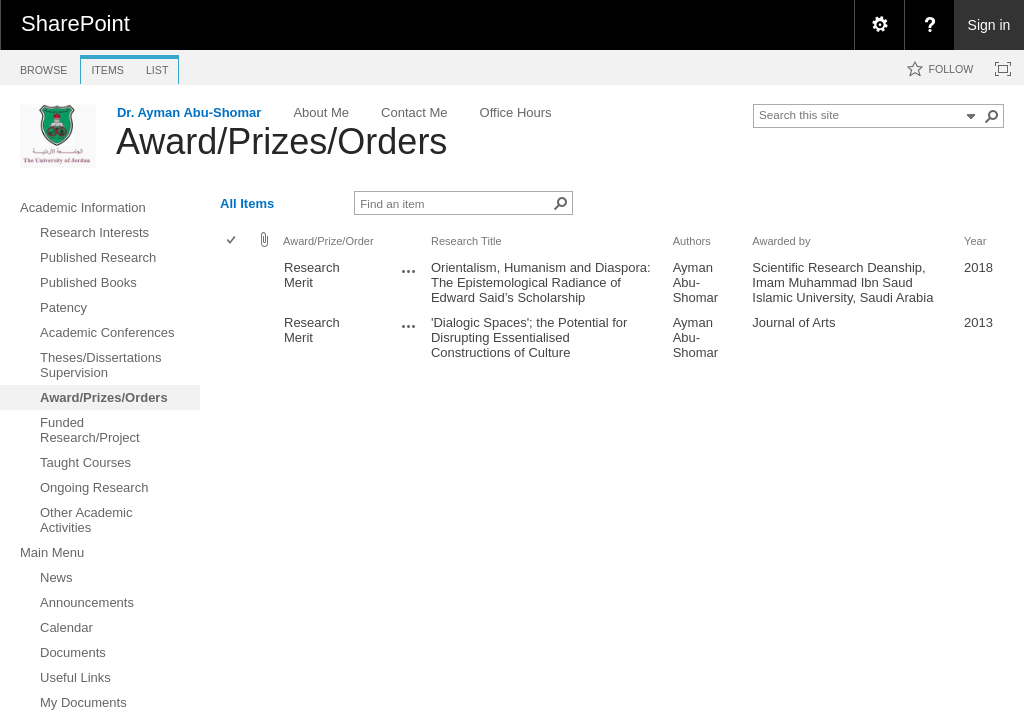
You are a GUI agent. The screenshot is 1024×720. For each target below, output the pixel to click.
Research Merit (312, 275)
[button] (992, 116)
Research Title (466, 241)
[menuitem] (879, 25)
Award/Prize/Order (328, 241)
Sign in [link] (989, 25)
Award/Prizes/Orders (281, 141)
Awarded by (781, 241)
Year (975, 241)
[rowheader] (236, 282)
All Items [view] (247, 203)
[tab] (43, 66)
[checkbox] (232, 241)
